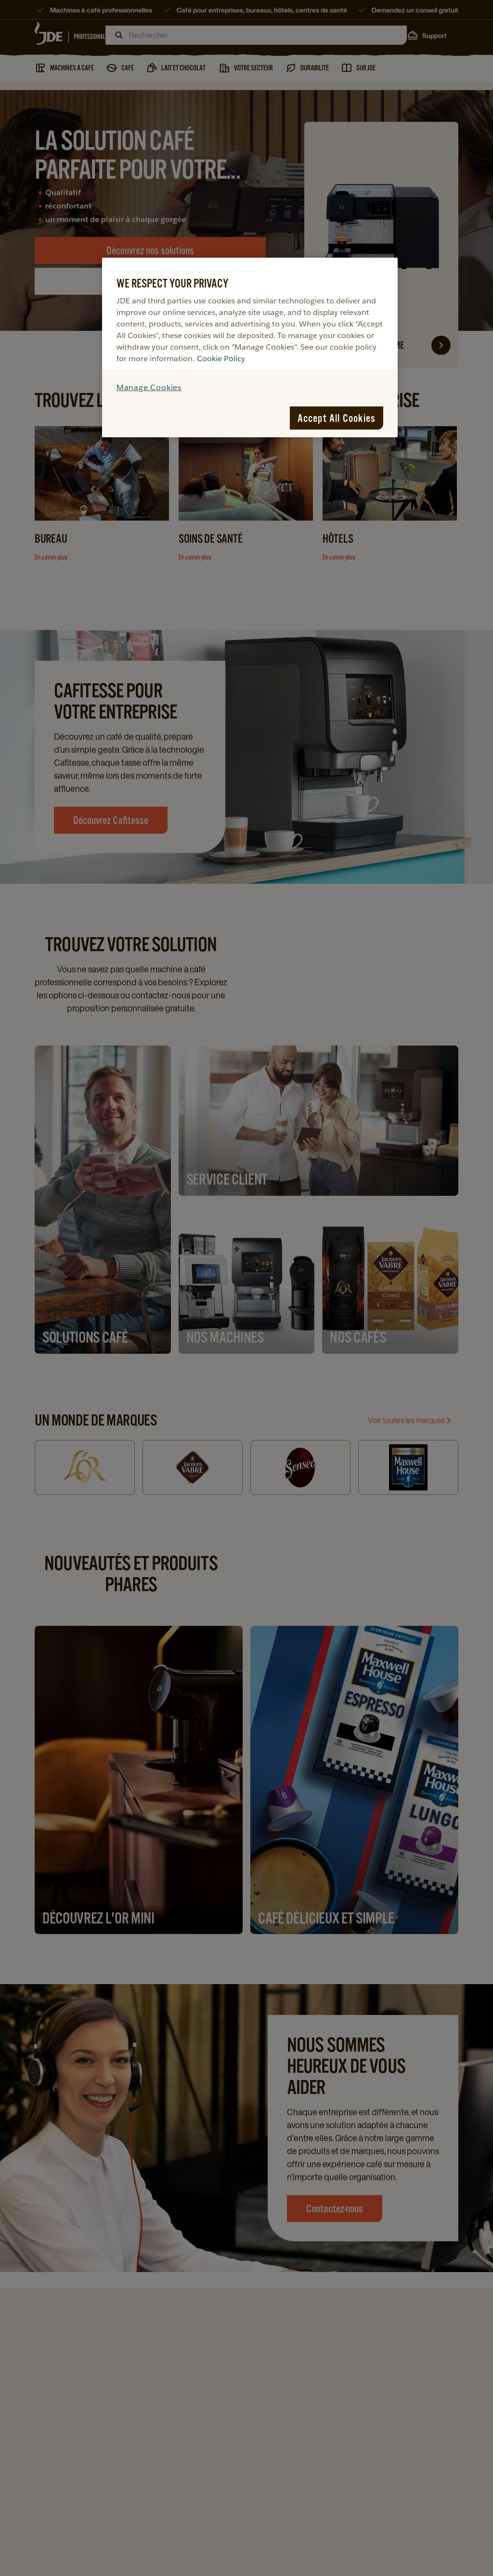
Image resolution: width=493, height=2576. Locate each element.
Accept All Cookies (337, 418)
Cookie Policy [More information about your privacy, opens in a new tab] (221, 358)
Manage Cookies (149, 387)
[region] (250, 347)
